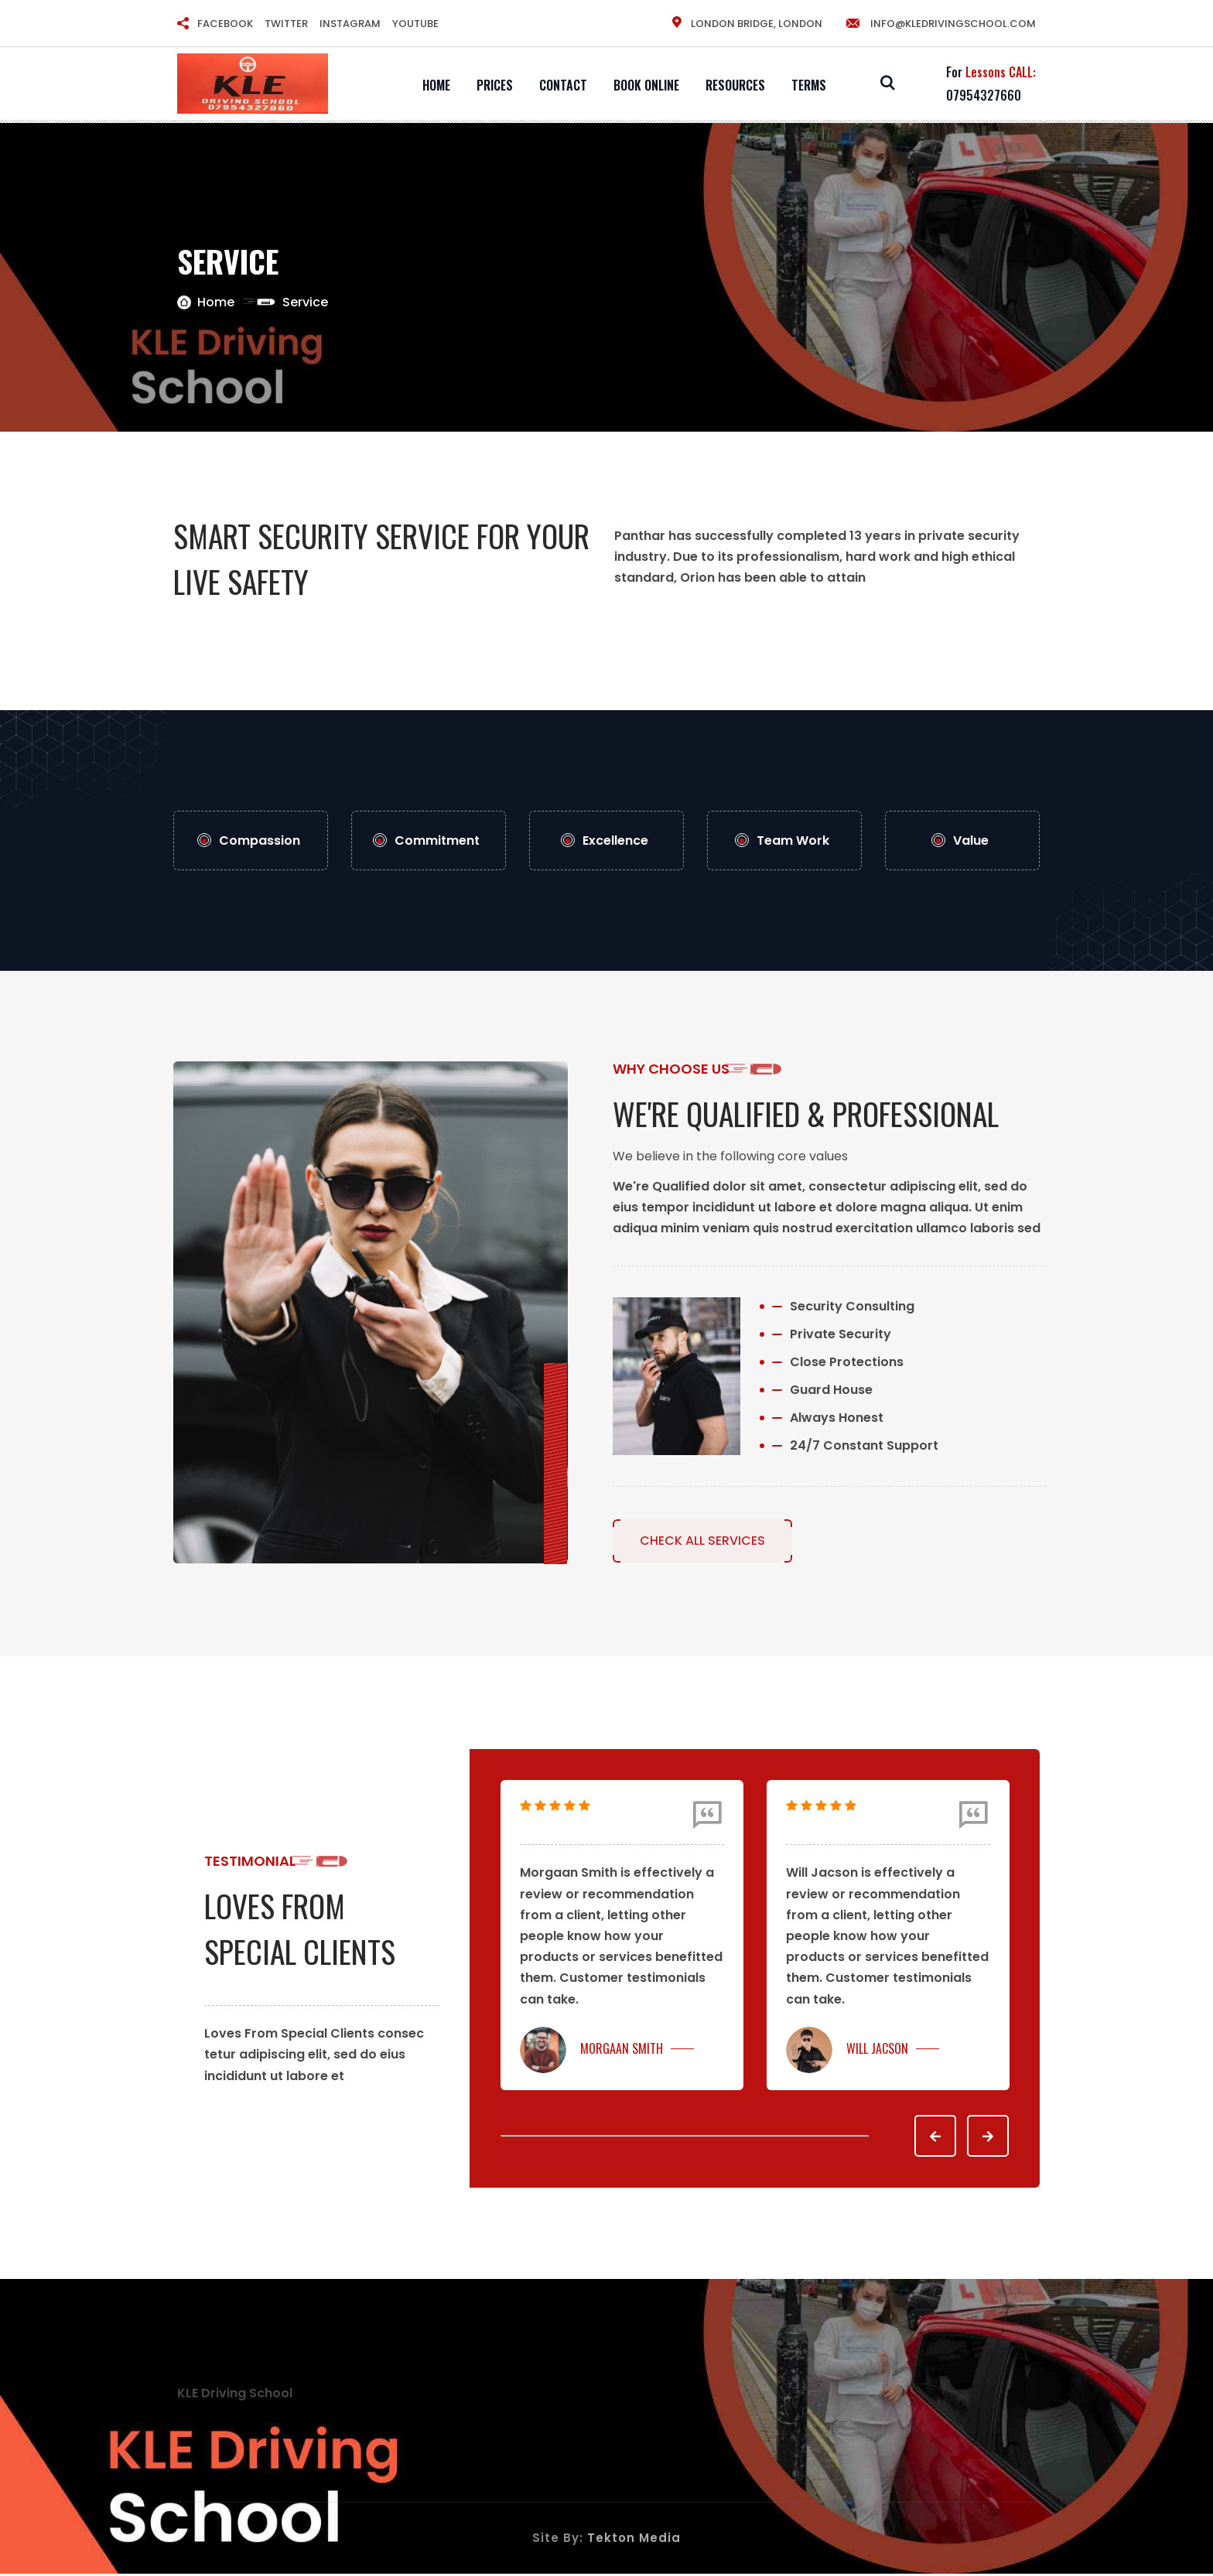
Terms (808, 85)
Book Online (646, 85)
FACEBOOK (225, 23)
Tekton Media (634, 2539)
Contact (563, 85)
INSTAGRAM (350, 23)
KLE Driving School (234, 2394)
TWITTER (286, 23)
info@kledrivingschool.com (940, 23)
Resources (735, 85)
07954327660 (983, 95)
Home (436, 85)
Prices (495, 85)
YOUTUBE (415, 23)
